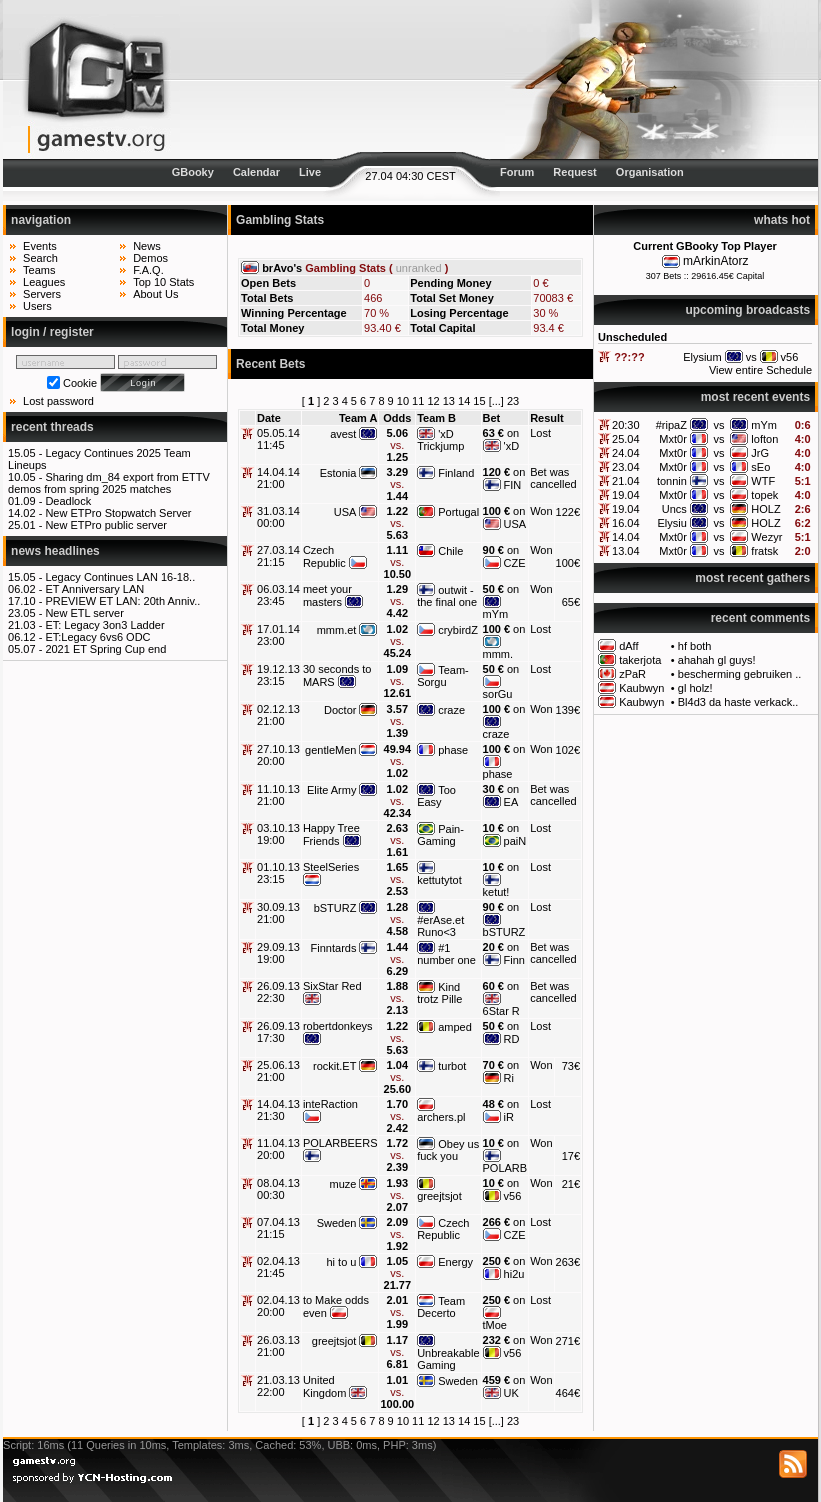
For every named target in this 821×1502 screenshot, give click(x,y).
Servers (42, 294)
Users (37, 306)
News (147, 246)
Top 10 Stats (163, 282)
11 (418, 401)
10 (403, 401)
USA (345, 512)
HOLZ (765, 509)
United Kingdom (324, 1386)
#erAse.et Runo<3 (440, 926)
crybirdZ (458, 630)
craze (451, 710)
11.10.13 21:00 (278, 795)
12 (433, 401)
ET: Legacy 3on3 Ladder (104, 625)
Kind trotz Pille (439, 993)
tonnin (672, 481)
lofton (764, 439)
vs (719, 425)
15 (479, 401)
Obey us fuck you (448, 1150)
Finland (456, 473)
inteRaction (330, 1104)
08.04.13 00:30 (278, 1189)
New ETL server (84, 613)
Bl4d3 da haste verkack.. (738, 702)
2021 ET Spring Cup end (105, 649)
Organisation (650, 172)
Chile (450, 551)
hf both (695, 646)
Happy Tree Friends (331, 834)
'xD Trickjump (440, 440)
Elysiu (672, 523)
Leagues (44, 282)
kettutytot (439, 880)
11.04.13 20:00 (278, 1149)
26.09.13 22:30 (278, 992)
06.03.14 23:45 (278, 595)
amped (455, 1027)
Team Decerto (441, 1307)
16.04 (626, 523)
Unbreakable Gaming (448, 1359)
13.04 (626, 551)
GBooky (193, 172)
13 (449, 401)
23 (513, 401)
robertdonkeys (338, 1026)
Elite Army (332, 790)
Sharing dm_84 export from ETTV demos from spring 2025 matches (109, 483)
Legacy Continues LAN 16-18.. (120, 577)
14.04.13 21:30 (278, 1110)
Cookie (80, 383)
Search (40, 258)
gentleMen (330, 750)
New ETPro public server (106, 525)
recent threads (52, 427)
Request (574, 172)
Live (310, 172)
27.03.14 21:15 (278, 556)
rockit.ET (334, 1066)
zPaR (632, 674)
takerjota (640, 660)
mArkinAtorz (715, 261)
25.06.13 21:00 (278, 1071)
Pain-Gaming (440, 835)
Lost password (58, 401)
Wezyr (766, 537)
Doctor (340, 710)
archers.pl (441, 1117)
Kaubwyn (641, 688)
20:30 (626, 425)
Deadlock (68, 501)
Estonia (338, 473)
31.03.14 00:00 (278, 517)
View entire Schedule (760, 370)
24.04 (626, 453)
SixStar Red (332, 986)
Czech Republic (324, 556)
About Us (155, 294)
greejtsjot (439, 1196)
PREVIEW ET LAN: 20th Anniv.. (122, 601)
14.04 (626, 537)
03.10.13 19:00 (278, 834)
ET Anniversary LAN (94, 589)
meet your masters (327, 595)
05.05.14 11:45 (278, 439)
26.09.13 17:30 (278, 1032)
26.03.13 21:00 (278, 1346)
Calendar (256, 172)
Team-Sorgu (443, 676)
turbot (452, 1066)
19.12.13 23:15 (278, 675)
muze (343, 1184)
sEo (760, 467)
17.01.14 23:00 (278, 635)
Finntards (334, 948)
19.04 (626, 495)
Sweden (337, 1223)
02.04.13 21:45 (278, 1267)
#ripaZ (671, 425)
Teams (39, 270)
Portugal (458, 512)
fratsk (764, 551)
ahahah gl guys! (717, 660)
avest (343, 434)
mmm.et (337, 630)
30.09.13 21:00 (278, 913)
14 (464, 401)
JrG (760, 453)
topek (764, 495)
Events (40, 246)
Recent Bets (270, 364)
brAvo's (282, 268)
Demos (150, 258)
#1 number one (446, 954)
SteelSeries (331, 867)
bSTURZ (335, 908)
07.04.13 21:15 (278, 1228)
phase (453, 750)
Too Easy (436, 796)
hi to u (341, 1262)
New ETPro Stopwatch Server (118, 513)
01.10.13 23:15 (278, 873)
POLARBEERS (340, 1143)
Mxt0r (673, 439)
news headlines (55, 551)
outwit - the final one (447, 596)
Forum (517, 172)
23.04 (626, 467)
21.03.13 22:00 (278, 1386)
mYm (764, 425)
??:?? (629, 357)
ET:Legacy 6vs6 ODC (97, 637)
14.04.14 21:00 (278, 478)
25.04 (626, 439)
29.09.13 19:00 (278, 953)
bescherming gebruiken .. (740, 674)
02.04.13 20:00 (278, 1306)
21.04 (626, 481)
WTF (763, 481)
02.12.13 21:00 (278, 715)
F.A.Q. (148, 270)
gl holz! (695, 688)
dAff (628, 646)
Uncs (674, 509)
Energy (455, 1262)
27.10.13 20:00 (278, 755)
